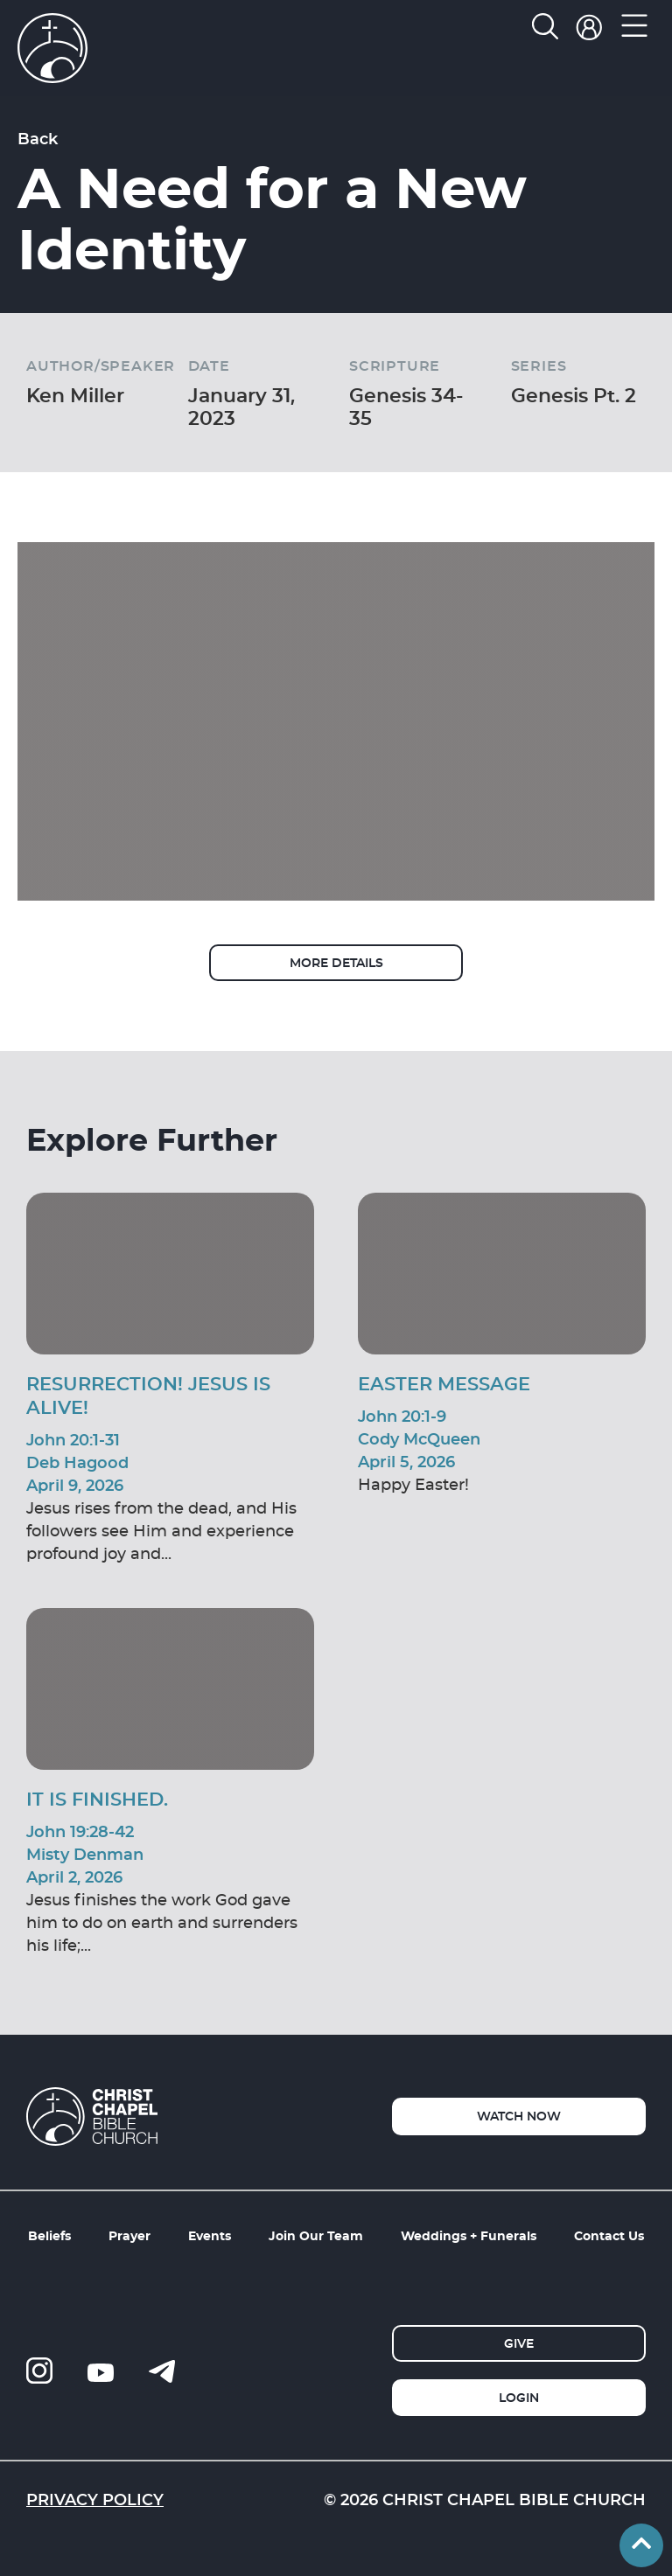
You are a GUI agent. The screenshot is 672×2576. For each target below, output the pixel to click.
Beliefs (49, 2235)
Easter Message (444, 1383)
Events (209, 2235)
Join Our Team (316, 2235)
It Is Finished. (97, 1798)
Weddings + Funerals (468, 2235)
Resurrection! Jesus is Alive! (148, 1395)
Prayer (129, 2235)
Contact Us (609, 2235)
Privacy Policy (95, 2499)
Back (38, 138)
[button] (634, 29)
